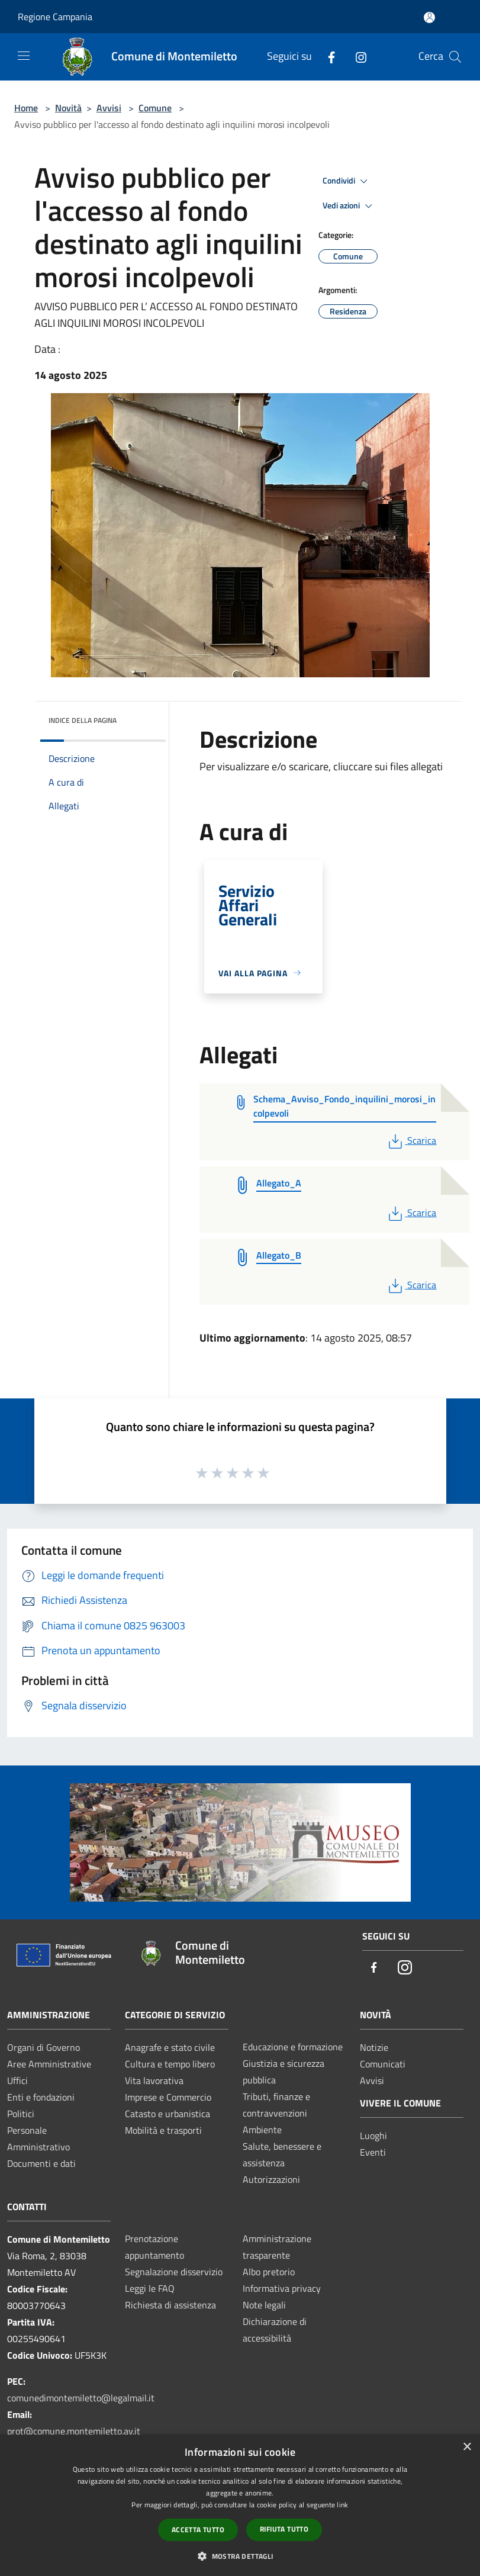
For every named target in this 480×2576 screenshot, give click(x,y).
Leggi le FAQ (150, 2288)
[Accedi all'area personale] (429, 17)
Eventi (373, 2152)
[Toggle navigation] (24, 56)
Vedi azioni (349, 206)
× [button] (466, 2447)
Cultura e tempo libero (170, 2064)
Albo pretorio (269, 2272)
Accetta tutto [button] (198, 2529)
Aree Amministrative (49, 2064)
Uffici (17, 2080)
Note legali (264, 2305)
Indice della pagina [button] (83, 720)
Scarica (411, 1140)
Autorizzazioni (271, 2179)
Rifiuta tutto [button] (284, 2529)
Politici (20, 2114)
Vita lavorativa (154, 2080)
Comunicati (382, 2064)
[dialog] (240, 2505)
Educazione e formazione (293, 2047)
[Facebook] (327, 57)
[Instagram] (356, 57)
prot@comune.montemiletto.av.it (73, 2431)
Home (26, 108)
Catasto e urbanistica (167, 2114)
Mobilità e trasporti (163, 2130)
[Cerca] (455, 57)
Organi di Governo (43, 2047)
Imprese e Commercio (168, 2097)
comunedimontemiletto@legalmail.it (80, 2398)
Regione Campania (55, 16)
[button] (240, 2556)
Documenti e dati (41, 2163)
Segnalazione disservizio (174, 2272)
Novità (68, 108)
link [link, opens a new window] (342, 2504)
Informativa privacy (282, 2288)
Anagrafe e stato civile (170, 2047)
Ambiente (262, 2129)
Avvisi (108, 108)
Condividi (347, 181)
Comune (155, 108)
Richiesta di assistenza (170, 2305)
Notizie (374, 2047)
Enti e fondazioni (41, 2097)
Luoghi (373, 2135)
